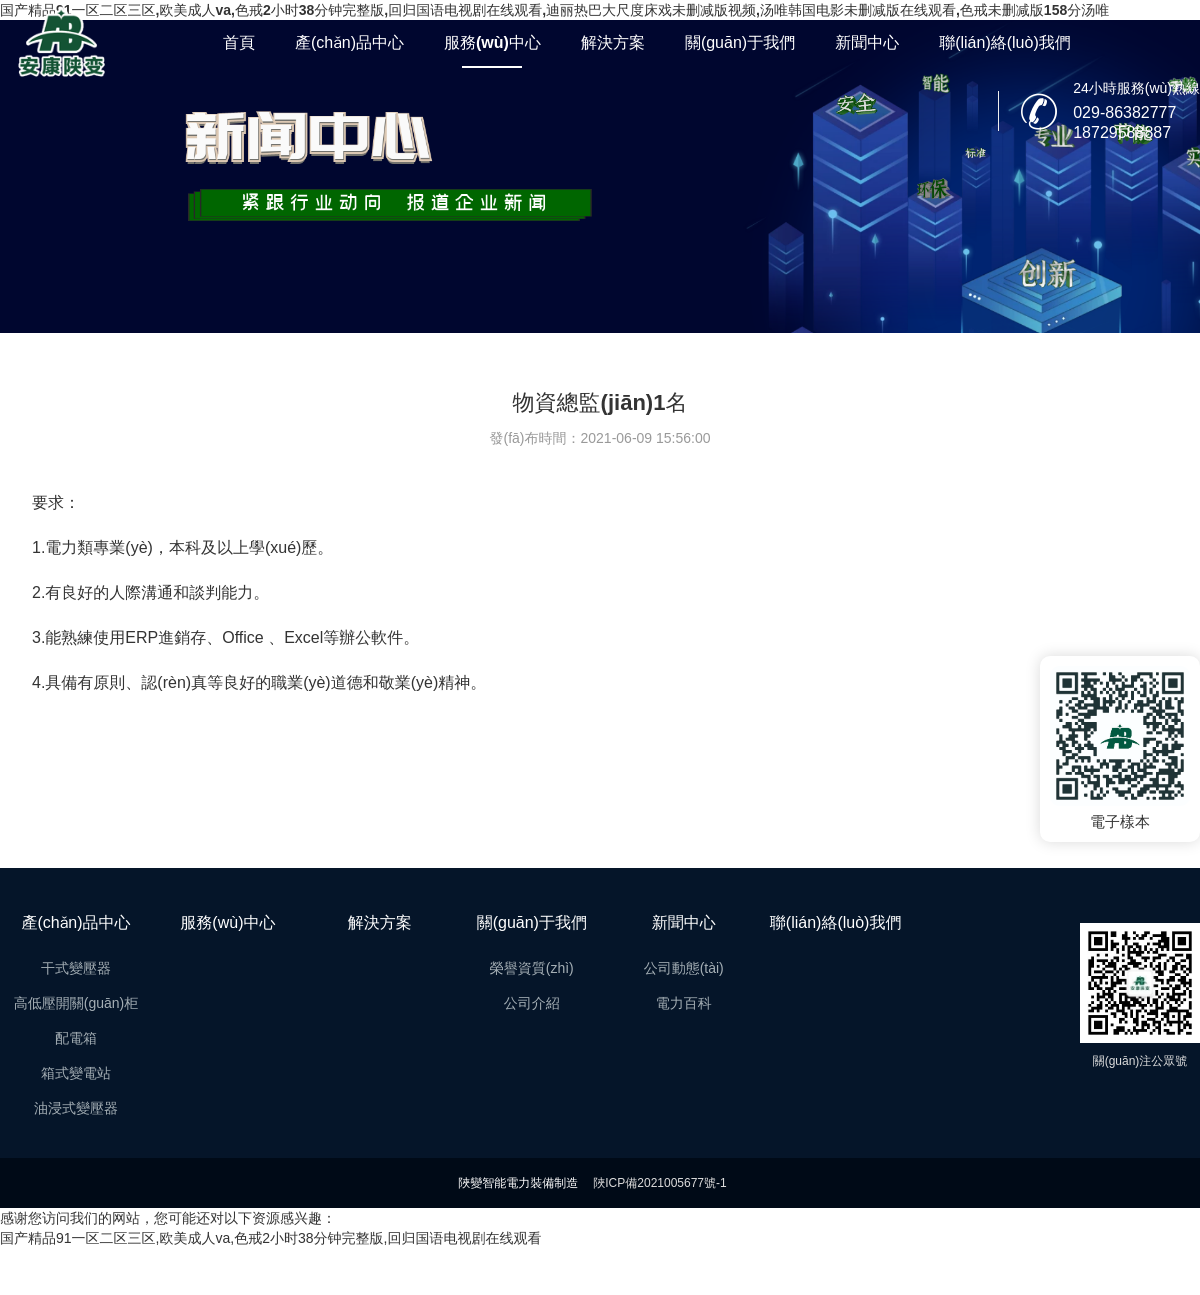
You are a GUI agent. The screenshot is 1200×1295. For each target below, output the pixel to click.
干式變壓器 (76, 968)
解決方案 (613, 42)
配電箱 (76, 1038)
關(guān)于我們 (740, 42)
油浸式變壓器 (76, 1108)
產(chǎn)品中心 (349, 42)
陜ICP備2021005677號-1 (659, 1183)
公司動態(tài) (684, 968)
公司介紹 (532, 1003)
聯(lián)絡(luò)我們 (1005, 42)
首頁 (239, 42)
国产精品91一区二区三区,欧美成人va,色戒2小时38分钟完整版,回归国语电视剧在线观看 (270, 1238)
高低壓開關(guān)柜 (76, 1003)
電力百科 (684, 1003)
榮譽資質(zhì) (532, 968)
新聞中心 (867, 42)
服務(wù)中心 (492, 42)
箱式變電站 (76, 1073)
